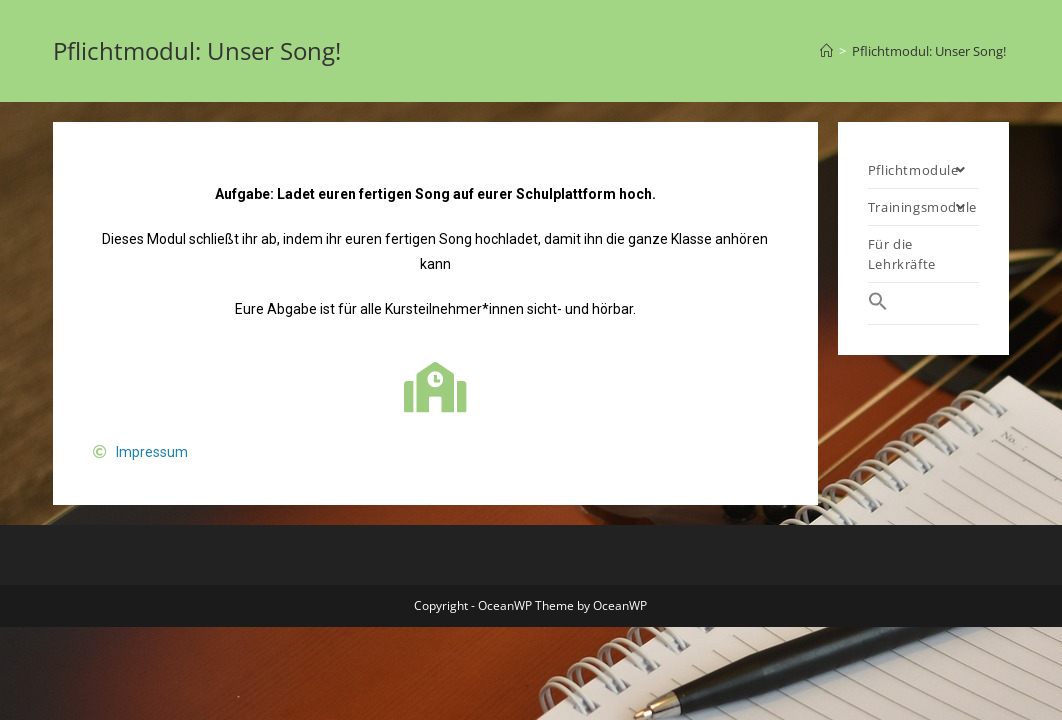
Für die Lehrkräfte (902, 254)
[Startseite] (826, 51)
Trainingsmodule (923, 207)
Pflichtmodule (923, 170)
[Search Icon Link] (923, 303)
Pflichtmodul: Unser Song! (930, 51)
